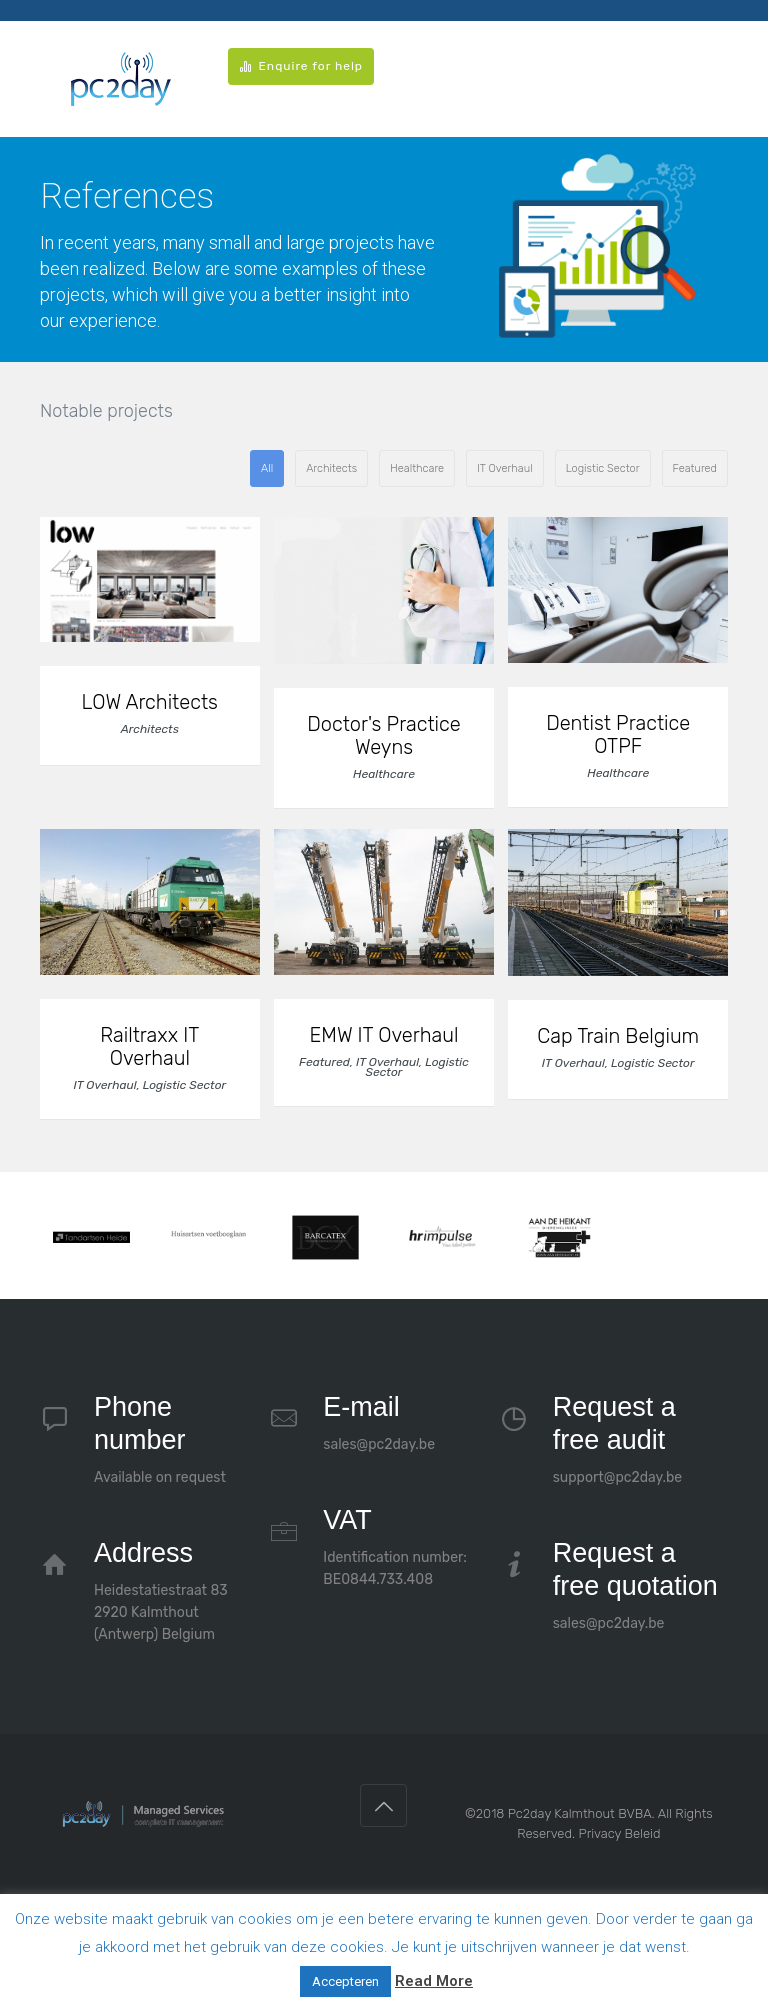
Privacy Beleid (619, 1833)
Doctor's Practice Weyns (383, 736)
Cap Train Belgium (618, 1036)
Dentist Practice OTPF (618, 735)
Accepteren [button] (345, 1981)
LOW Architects (150, 702)
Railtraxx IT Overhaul (149, 1047)
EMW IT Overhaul (383, 1035)
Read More (434, 1981)
